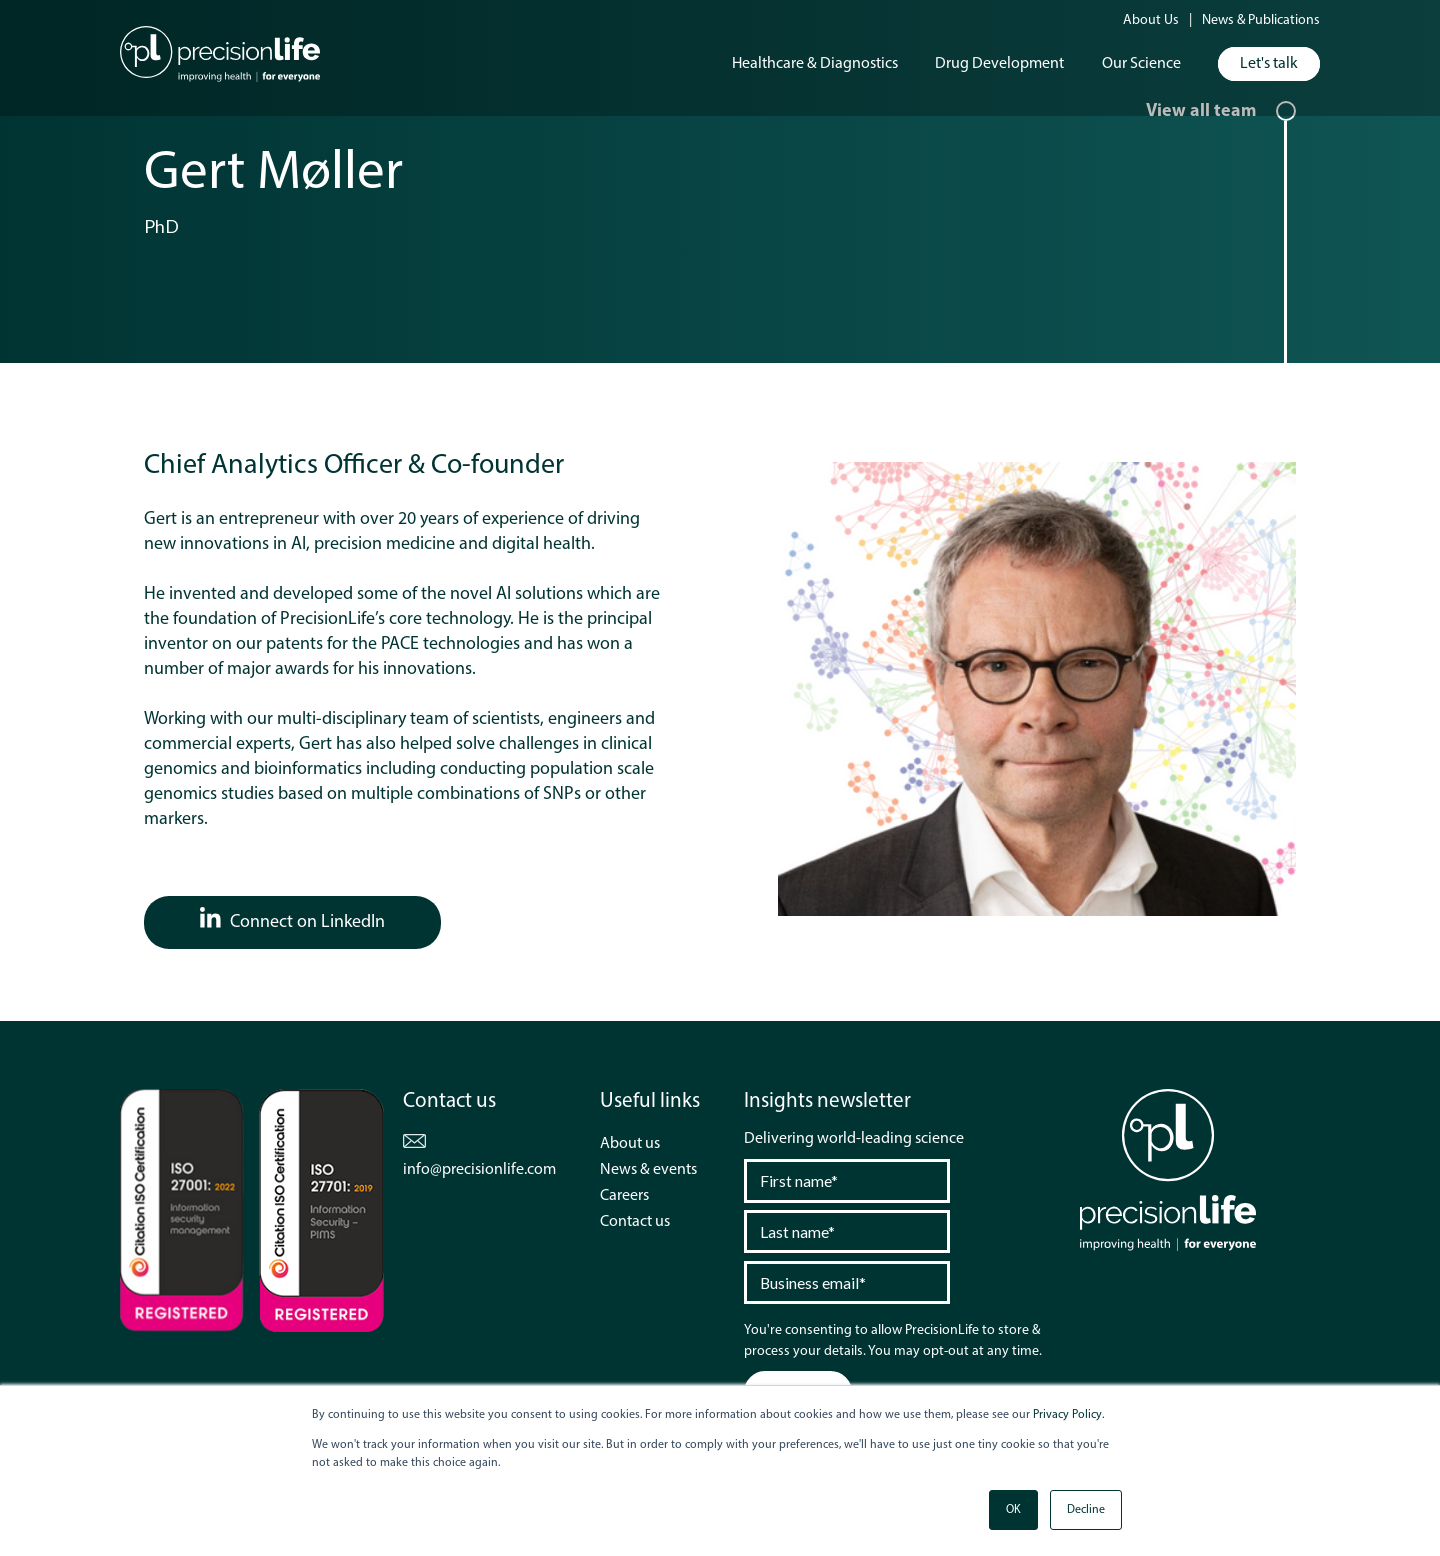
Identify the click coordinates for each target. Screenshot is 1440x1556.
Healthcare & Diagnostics (815, 64)
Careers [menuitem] (624, 1196)
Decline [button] (1086, 1510)
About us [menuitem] (630, 1144)
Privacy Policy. (1068, 1415)
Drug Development (999, 64)
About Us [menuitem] (1151, 20)
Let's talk (1269, 64)
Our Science (1141, 64)
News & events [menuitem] (648, 1170)
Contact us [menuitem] (635, 1222)
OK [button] (1013, 1510)
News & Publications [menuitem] (1261, 20)
